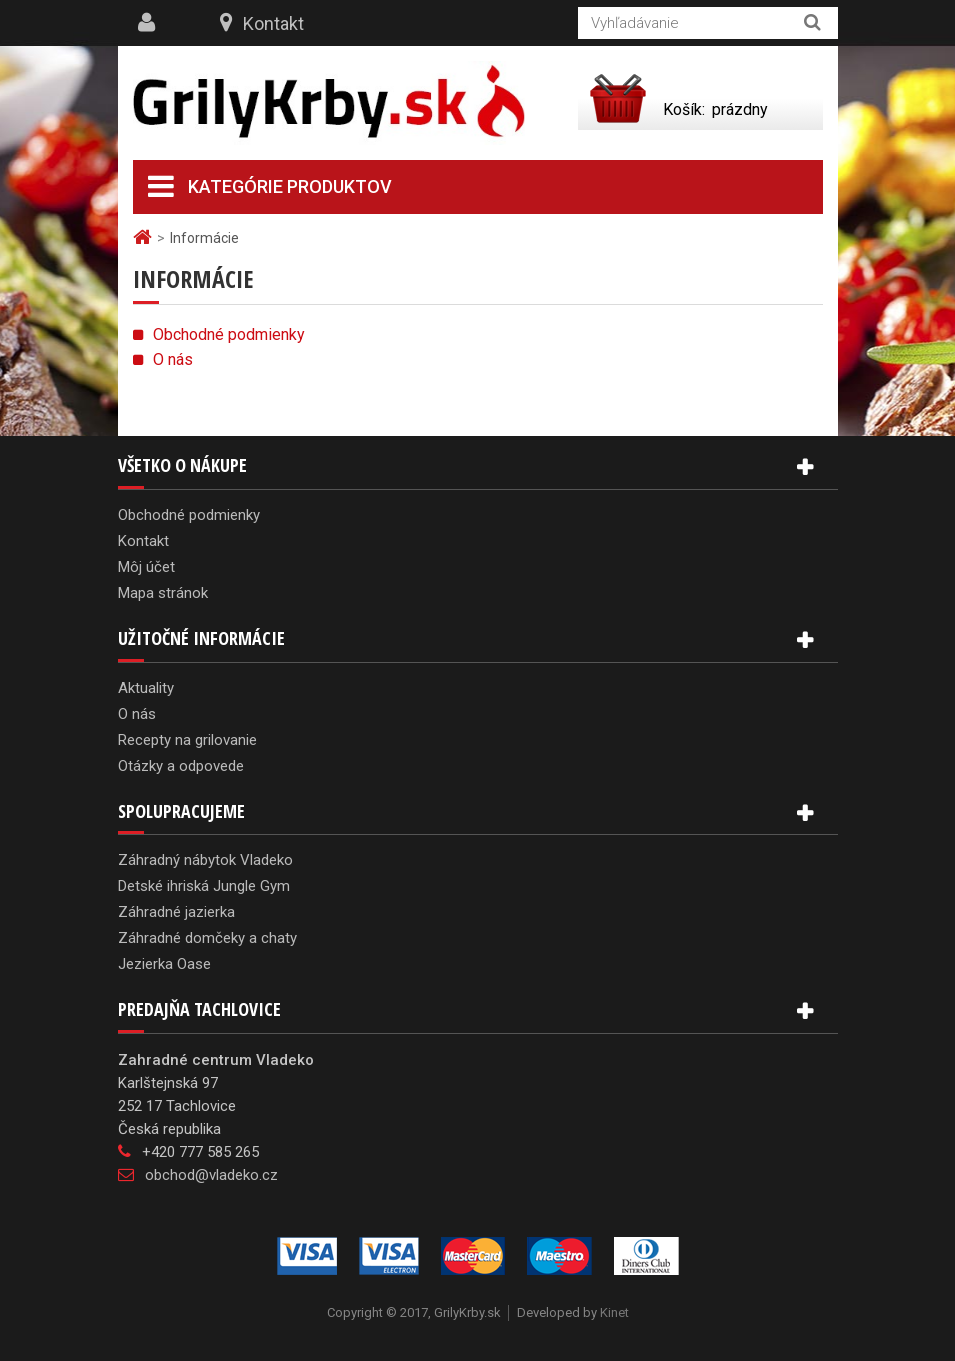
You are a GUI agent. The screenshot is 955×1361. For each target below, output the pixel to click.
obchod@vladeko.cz (211, 1175)
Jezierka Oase (164, 964)
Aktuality (146, 688)
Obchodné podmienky (229, 334)
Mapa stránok (163, 593)
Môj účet (146, 567)
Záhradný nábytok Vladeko (205, 860)
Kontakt (273, 23)
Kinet (614, 1312)
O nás (173, 359)
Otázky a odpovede (181, 766)
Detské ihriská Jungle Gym (204, 886)
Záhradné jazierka (176, 912)
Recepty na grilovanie (187, 740)
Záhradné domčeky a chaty (207, 938)
